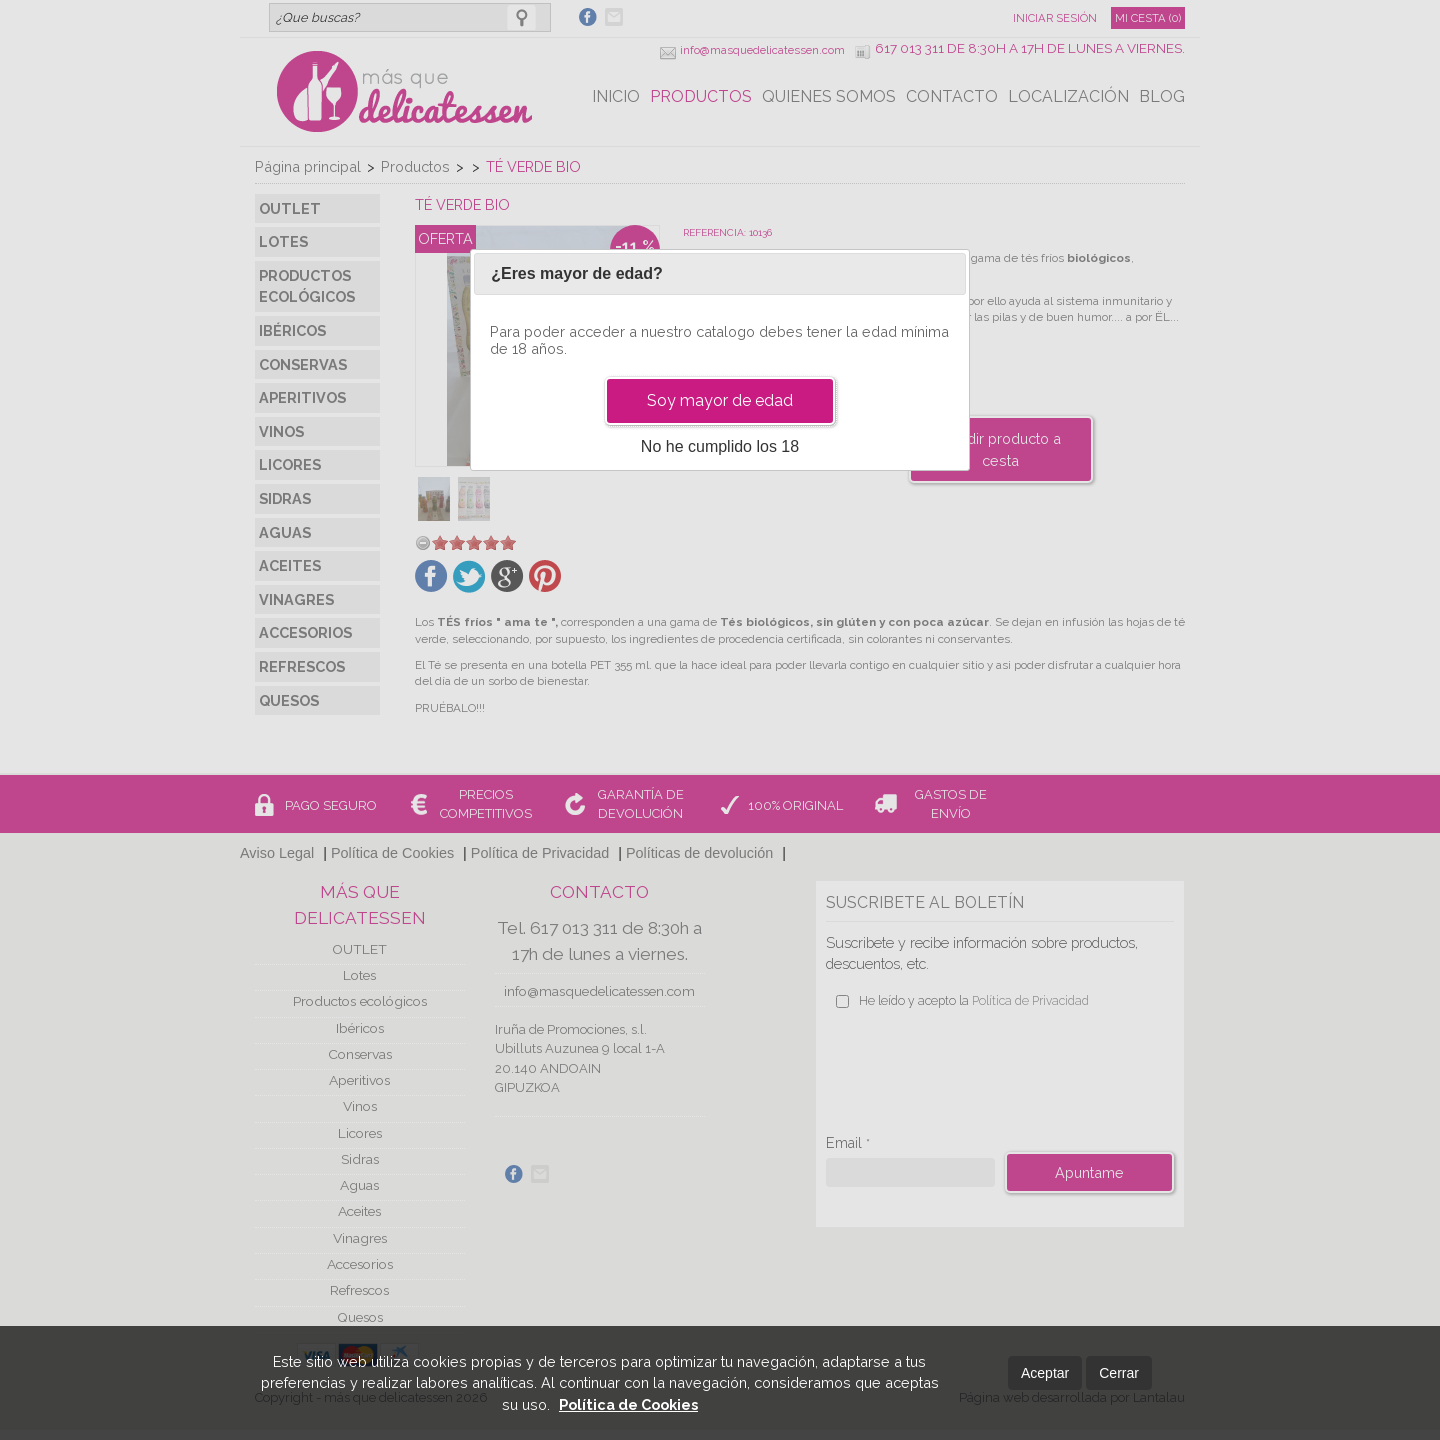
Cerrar (1119, 1373)
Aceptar (1045, 1373)
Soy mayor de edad (720, 400)
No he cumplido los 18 (720, 446)
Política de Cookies (628, 1404)
